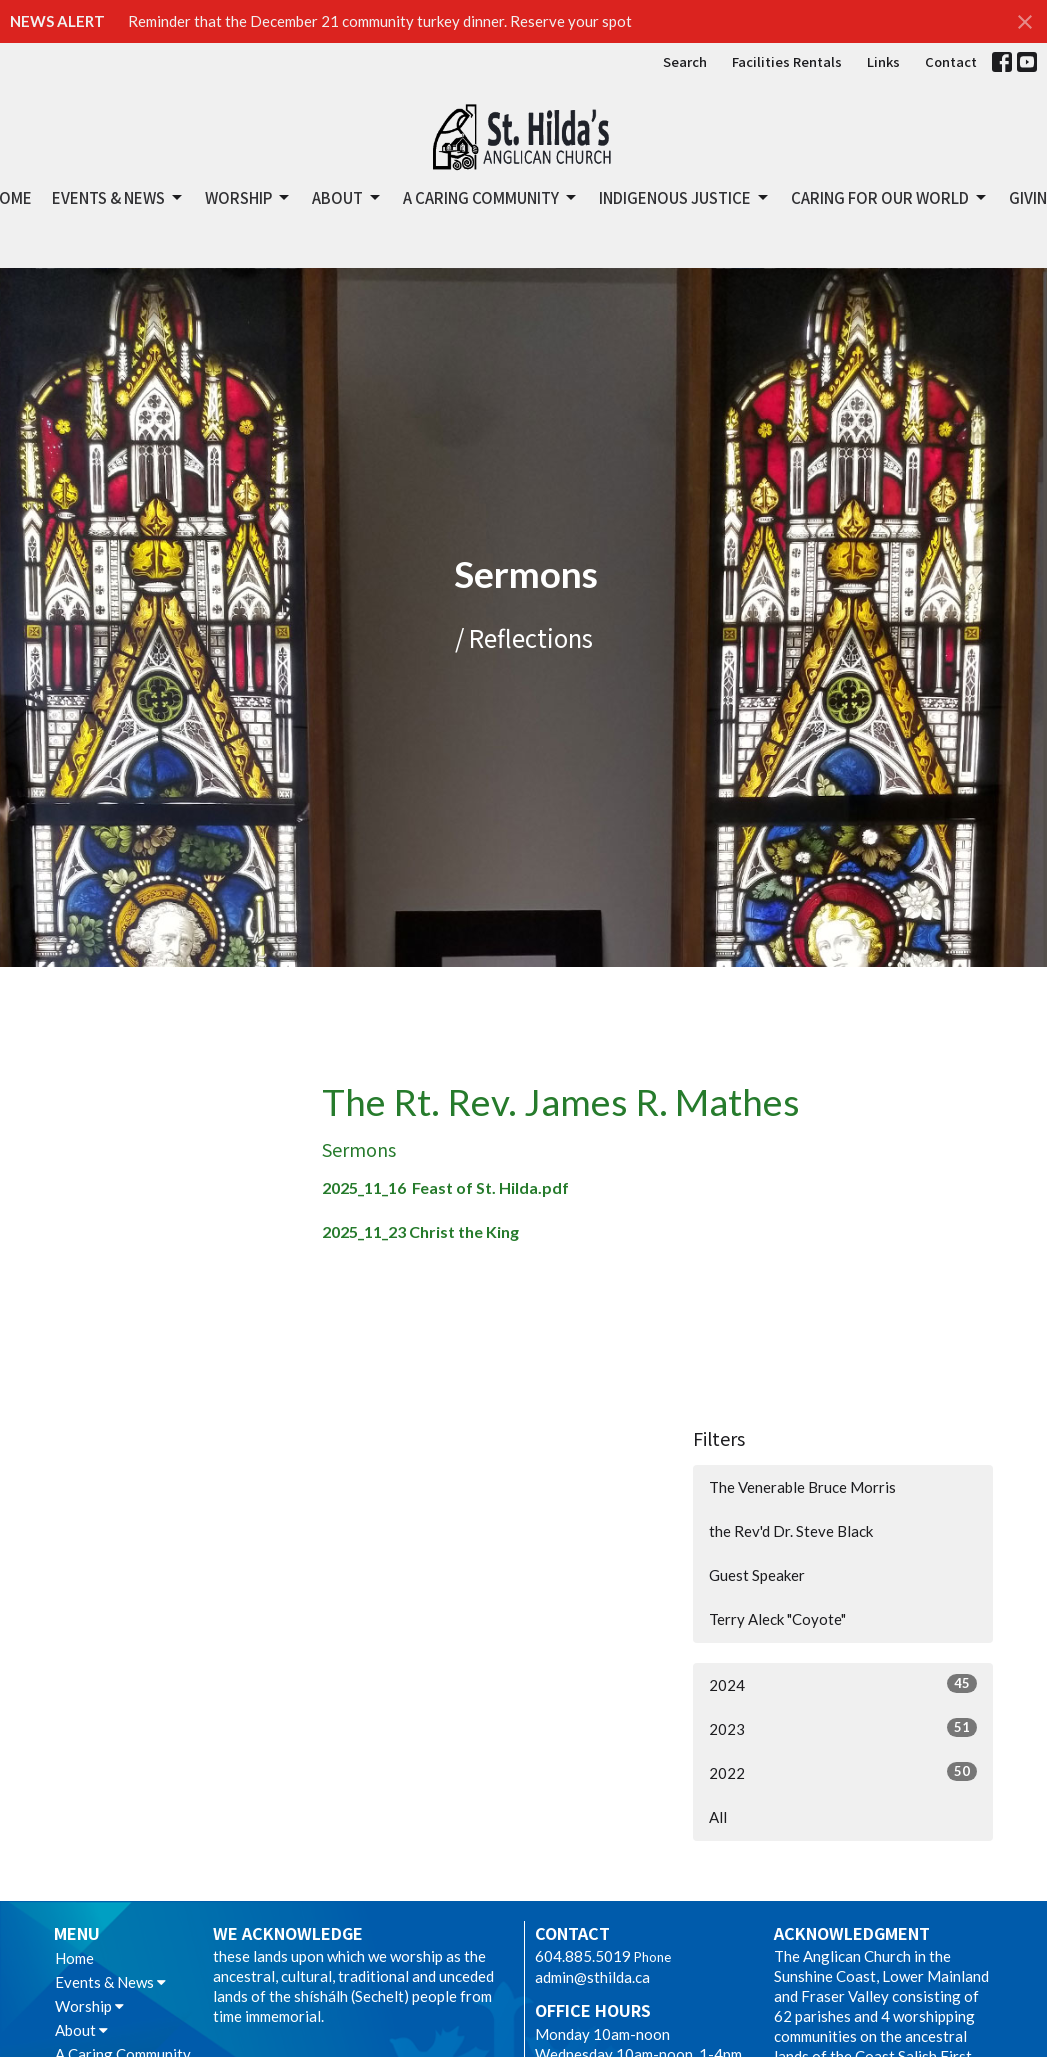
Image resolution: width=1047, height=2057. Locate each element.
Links (883, 61)
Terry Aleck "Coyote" (777, 1619)
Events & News (118, 197)
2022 (843, 1772)
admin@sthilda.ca (592, 1977)
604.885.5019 (583, 1956)
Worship (248, 197)
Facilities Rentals (787, 61)
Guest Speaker (757, 1575)
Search (685, 61)
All (718, 1817)
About (347, 197)
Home (74, 1958)
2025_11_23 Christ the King (420, 1231)
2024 (843, 1684)
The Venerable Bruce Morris (802, 1487)
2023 (843, 1728)
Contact (951, 61)
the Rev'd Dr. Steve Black (791, 1531)
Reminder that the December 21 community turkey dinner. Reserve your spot (380, 21)
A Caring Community (491, 197)
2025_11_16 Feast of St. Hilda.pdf (445, 1187)
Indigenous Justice (685, 197)
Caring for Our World (890, 197)
